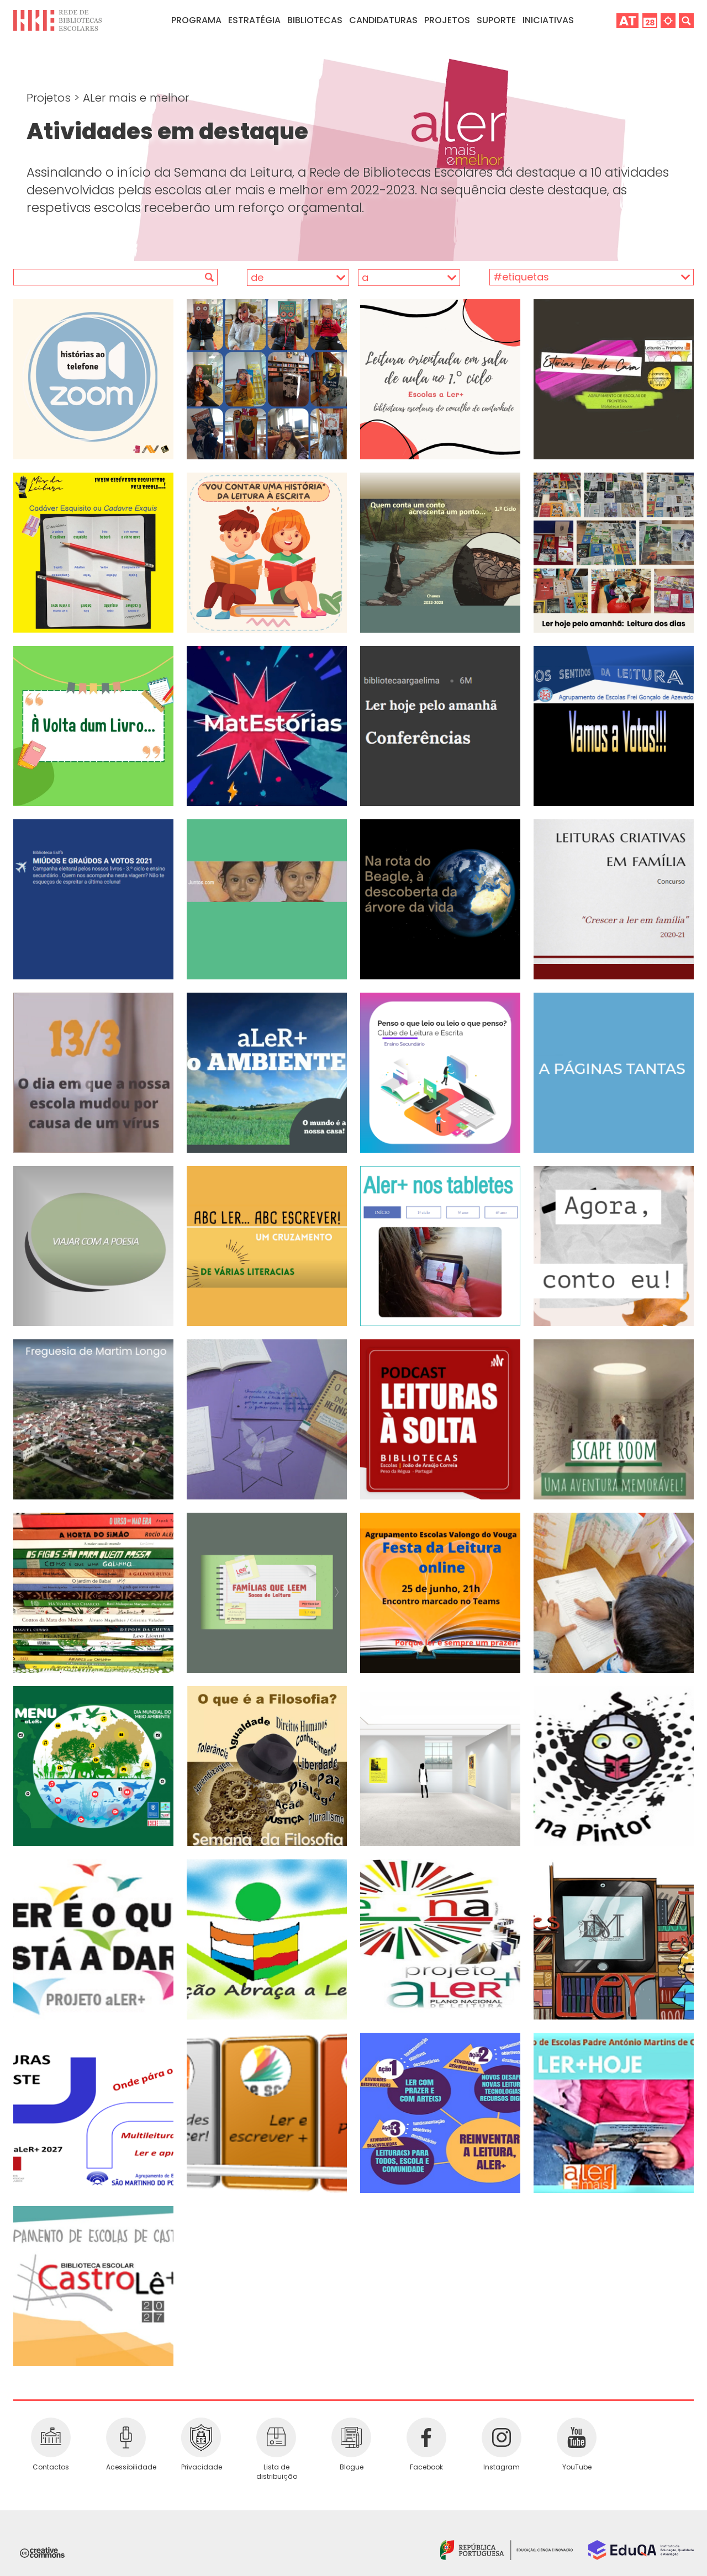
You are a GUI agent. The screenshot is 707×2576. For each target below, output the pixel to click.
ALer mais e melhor (136, 97)
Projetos (447, 20)
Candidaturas (383, 20)
